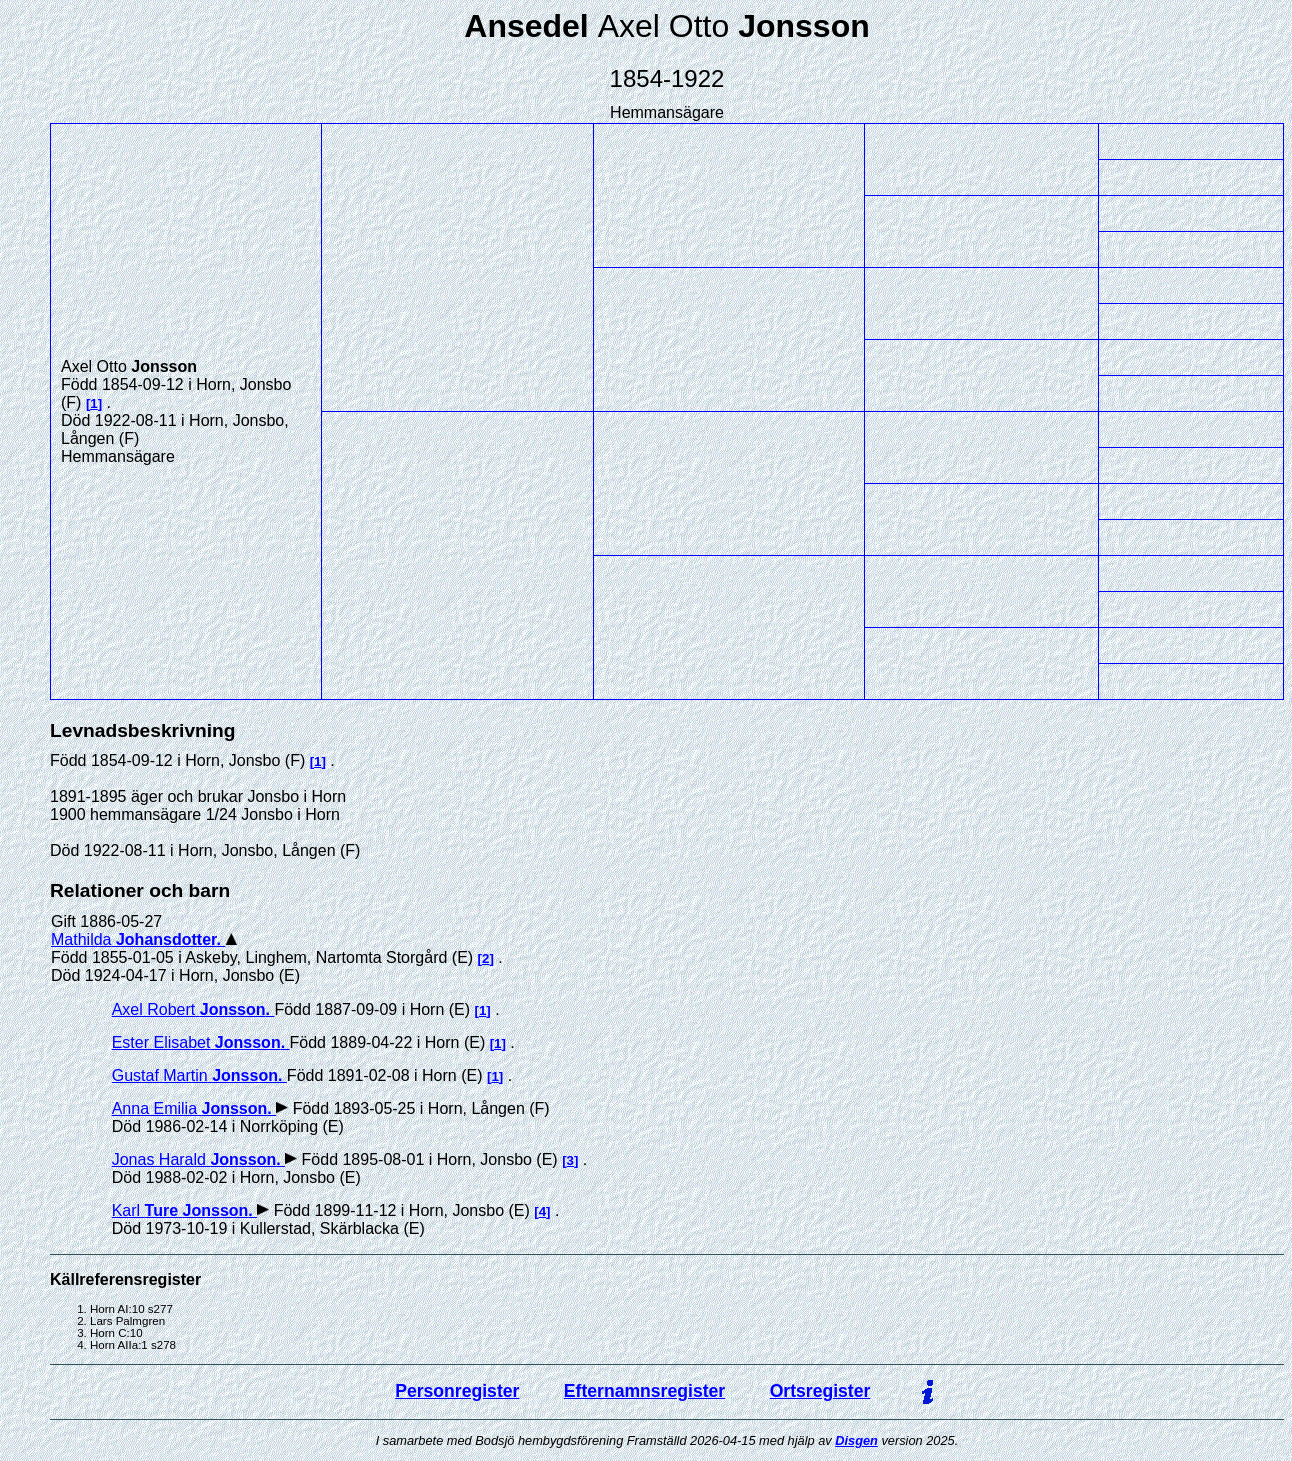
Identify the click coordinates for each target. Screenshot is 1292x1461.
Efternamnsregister (644, 1391)
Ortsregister (820, 1391)
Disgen (856, 1440)
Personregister (457, 1391)
